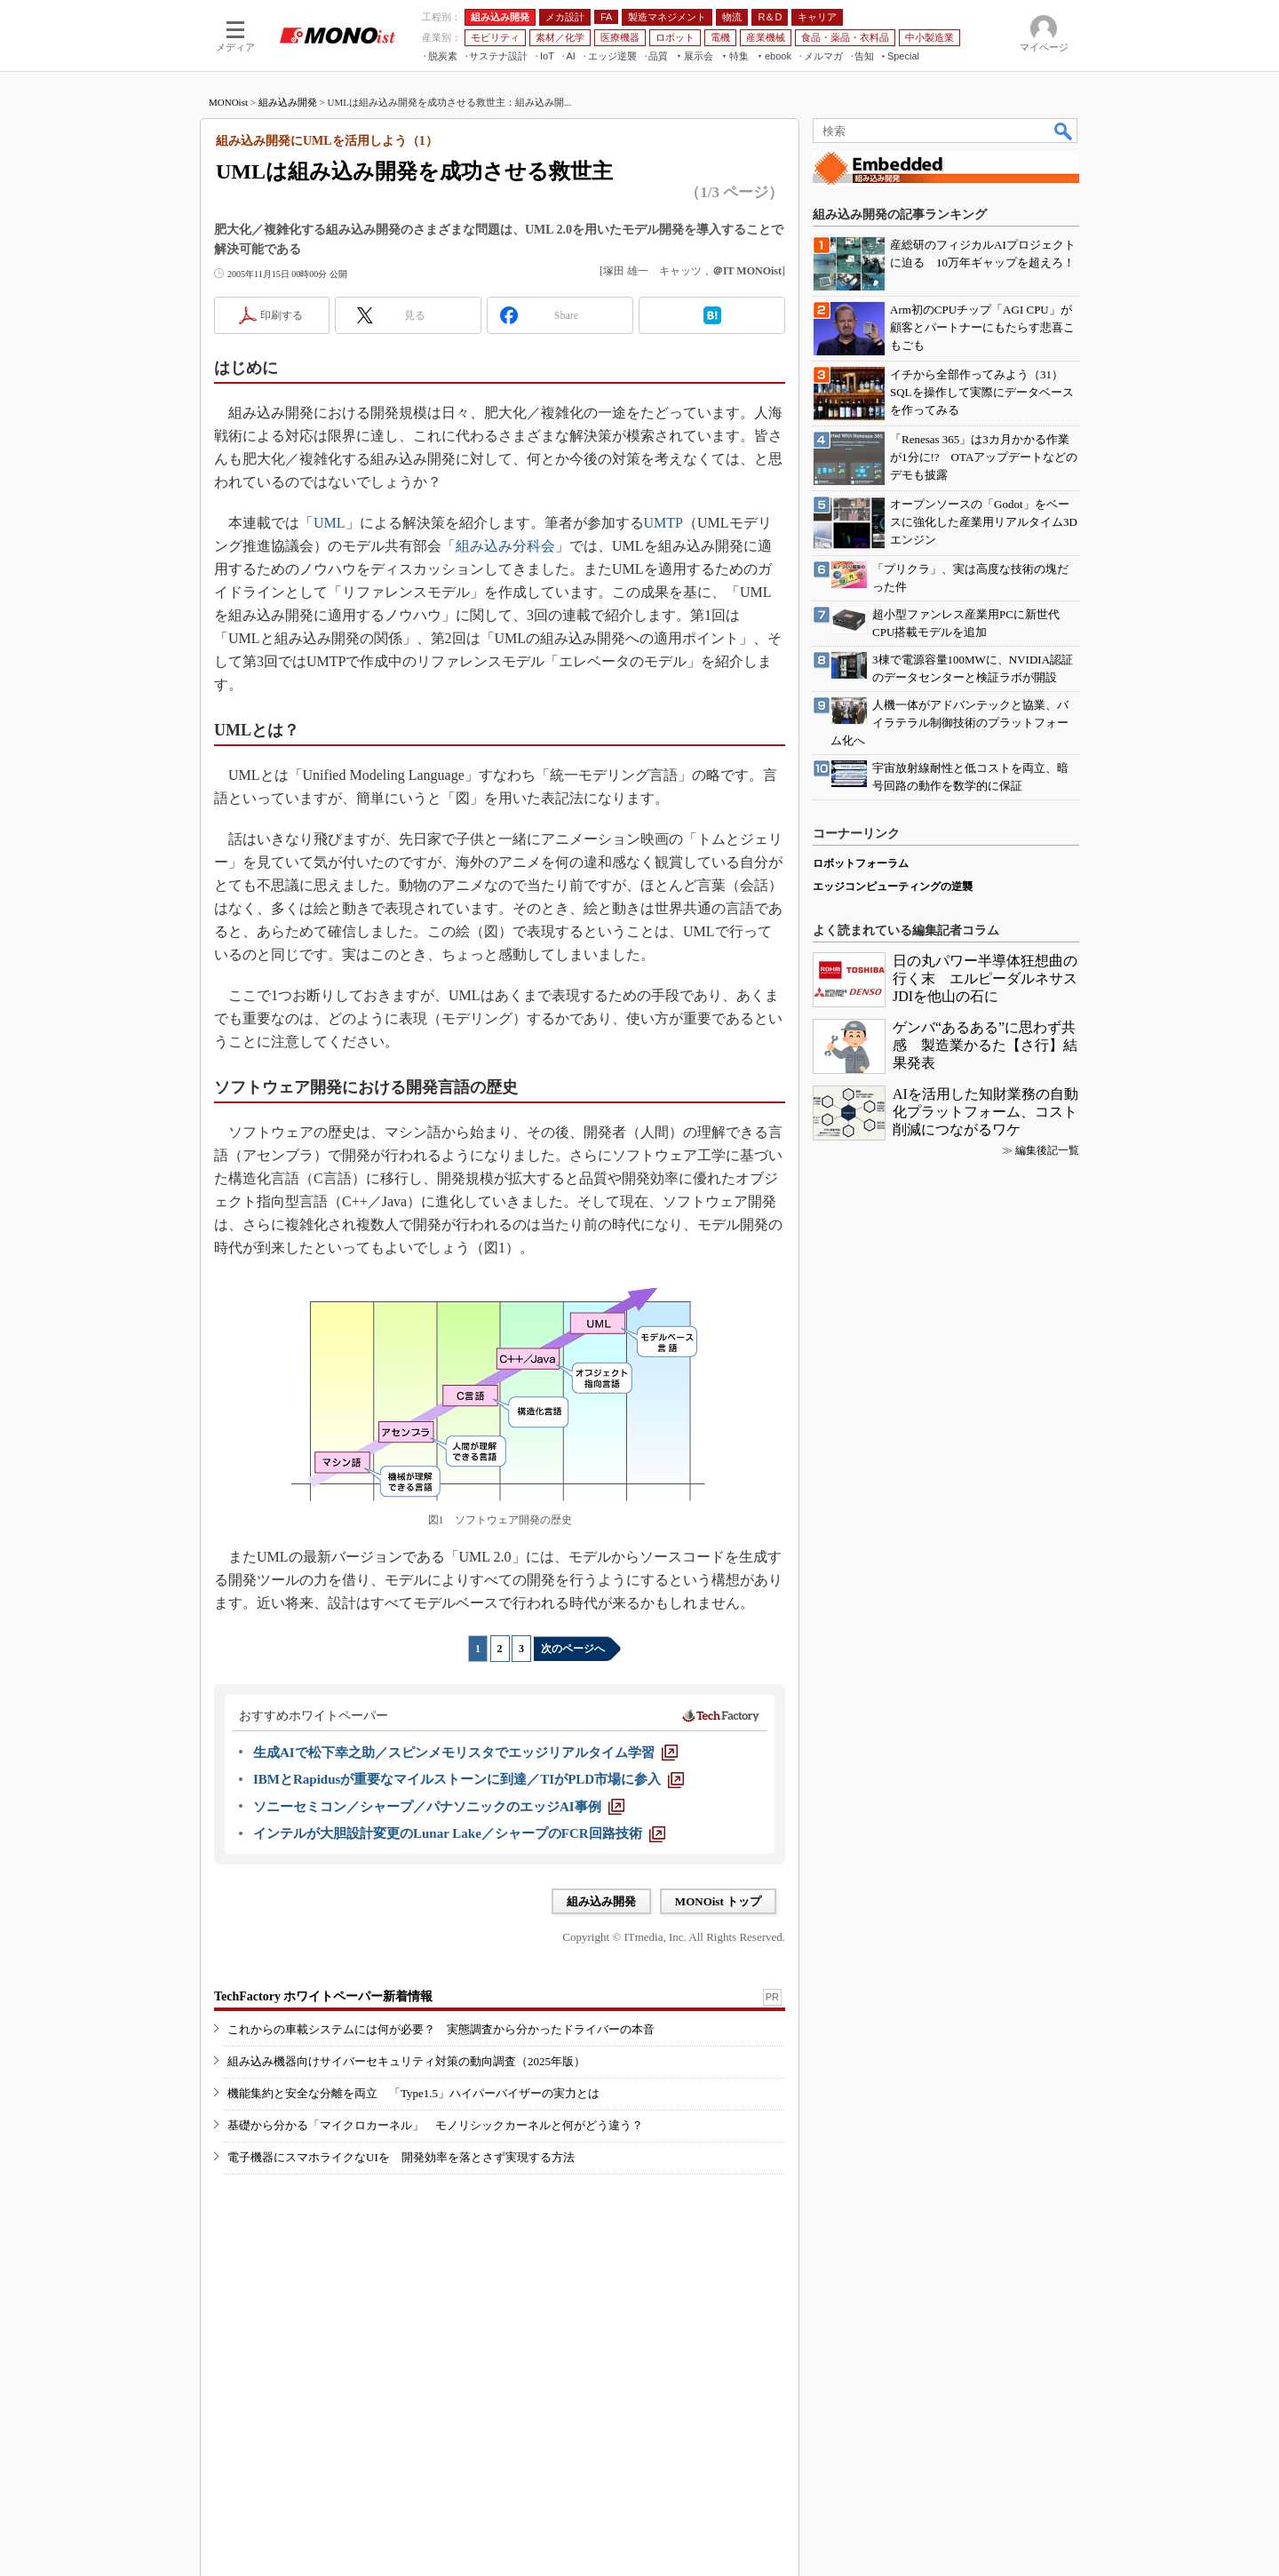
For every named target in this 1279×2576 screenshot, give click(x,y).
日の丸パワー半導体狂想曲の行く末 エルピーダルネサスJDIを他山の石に (985, 978)
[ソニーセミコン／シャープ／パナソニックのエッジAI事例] (438, 1807)
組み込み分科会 (505, 545)
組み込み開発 (287, 102)
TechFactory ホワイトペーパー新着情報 (323, 1996)
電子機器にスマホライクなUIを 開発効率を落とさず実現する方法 (401, 2157)
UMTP (663, 522)
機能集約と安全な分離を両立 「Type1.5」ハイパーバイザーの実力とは (413, 2093)
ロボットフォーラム (861, 863)
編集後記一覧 (1047, 1150)
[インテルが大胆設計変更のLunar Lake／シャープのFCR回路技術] (459, 1833)
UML (330, 522)
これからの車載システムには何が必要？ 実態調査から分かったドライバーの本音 (441, 2029)
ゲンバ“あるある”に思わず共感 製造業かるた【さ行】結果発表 (985, 1045)
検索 (1064, 130)
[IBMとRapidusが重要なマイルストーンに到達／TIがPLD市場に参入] (468, 1779)
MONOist (228, 102)
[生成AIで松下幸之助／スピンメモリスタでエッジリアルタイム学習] (465, 1752)
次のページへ (573, 1648)
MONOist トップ (718, 1901)
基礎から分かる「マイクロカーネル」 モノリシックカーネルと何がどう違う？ (435, 2125)
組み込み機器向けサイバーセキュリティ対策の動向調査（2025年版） (406, 2061)
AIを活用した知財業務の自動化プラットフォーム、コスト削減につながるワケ (985, 1111)
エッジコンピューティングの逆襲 (893, 886)
